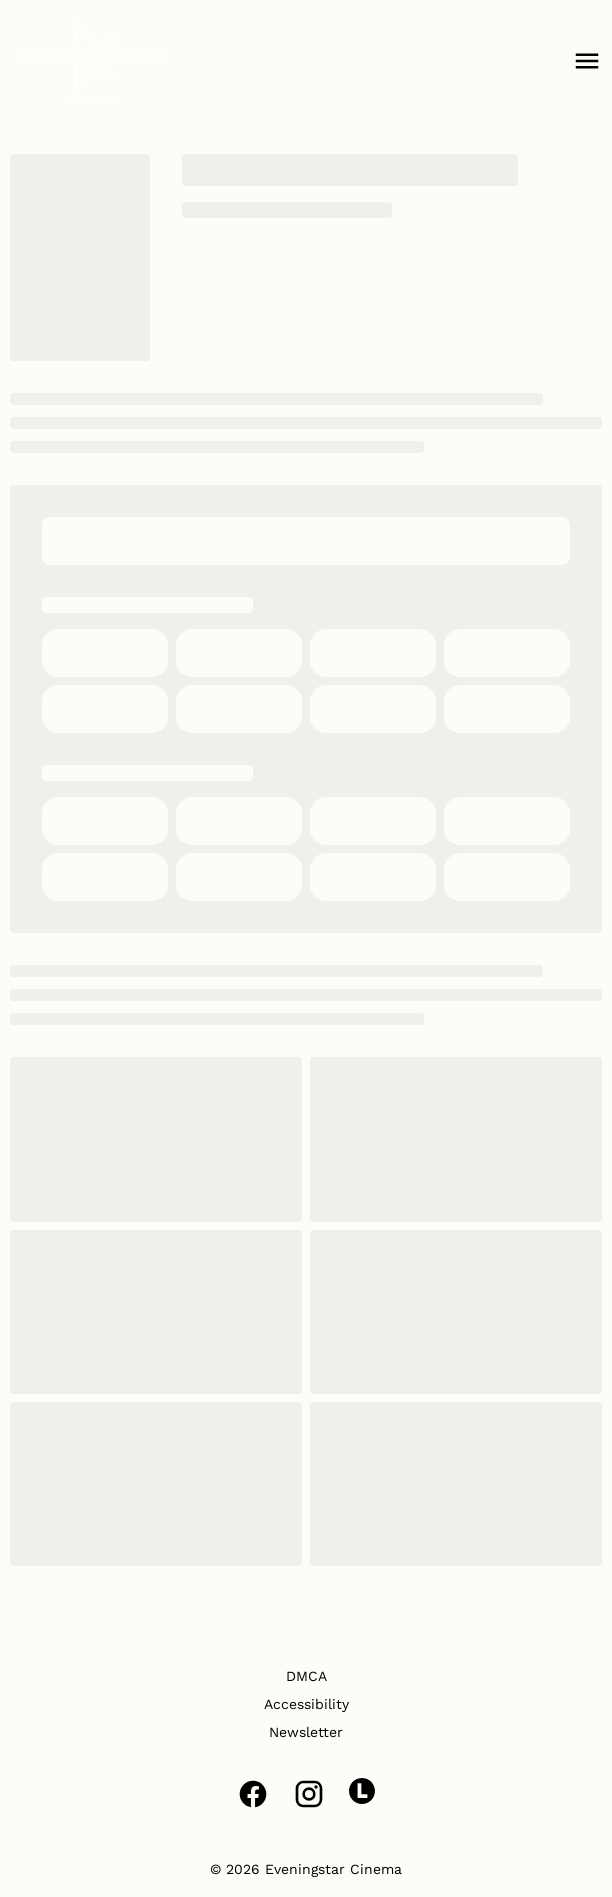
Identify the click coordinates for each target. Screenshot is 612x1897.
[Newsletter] (306, 1732)
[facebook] (253, 1794)
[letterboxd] (362, 1791)
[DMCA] (306, 1676)
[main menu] (587, 61)
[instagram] (309, 1794)
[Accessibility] (306, 1704)
